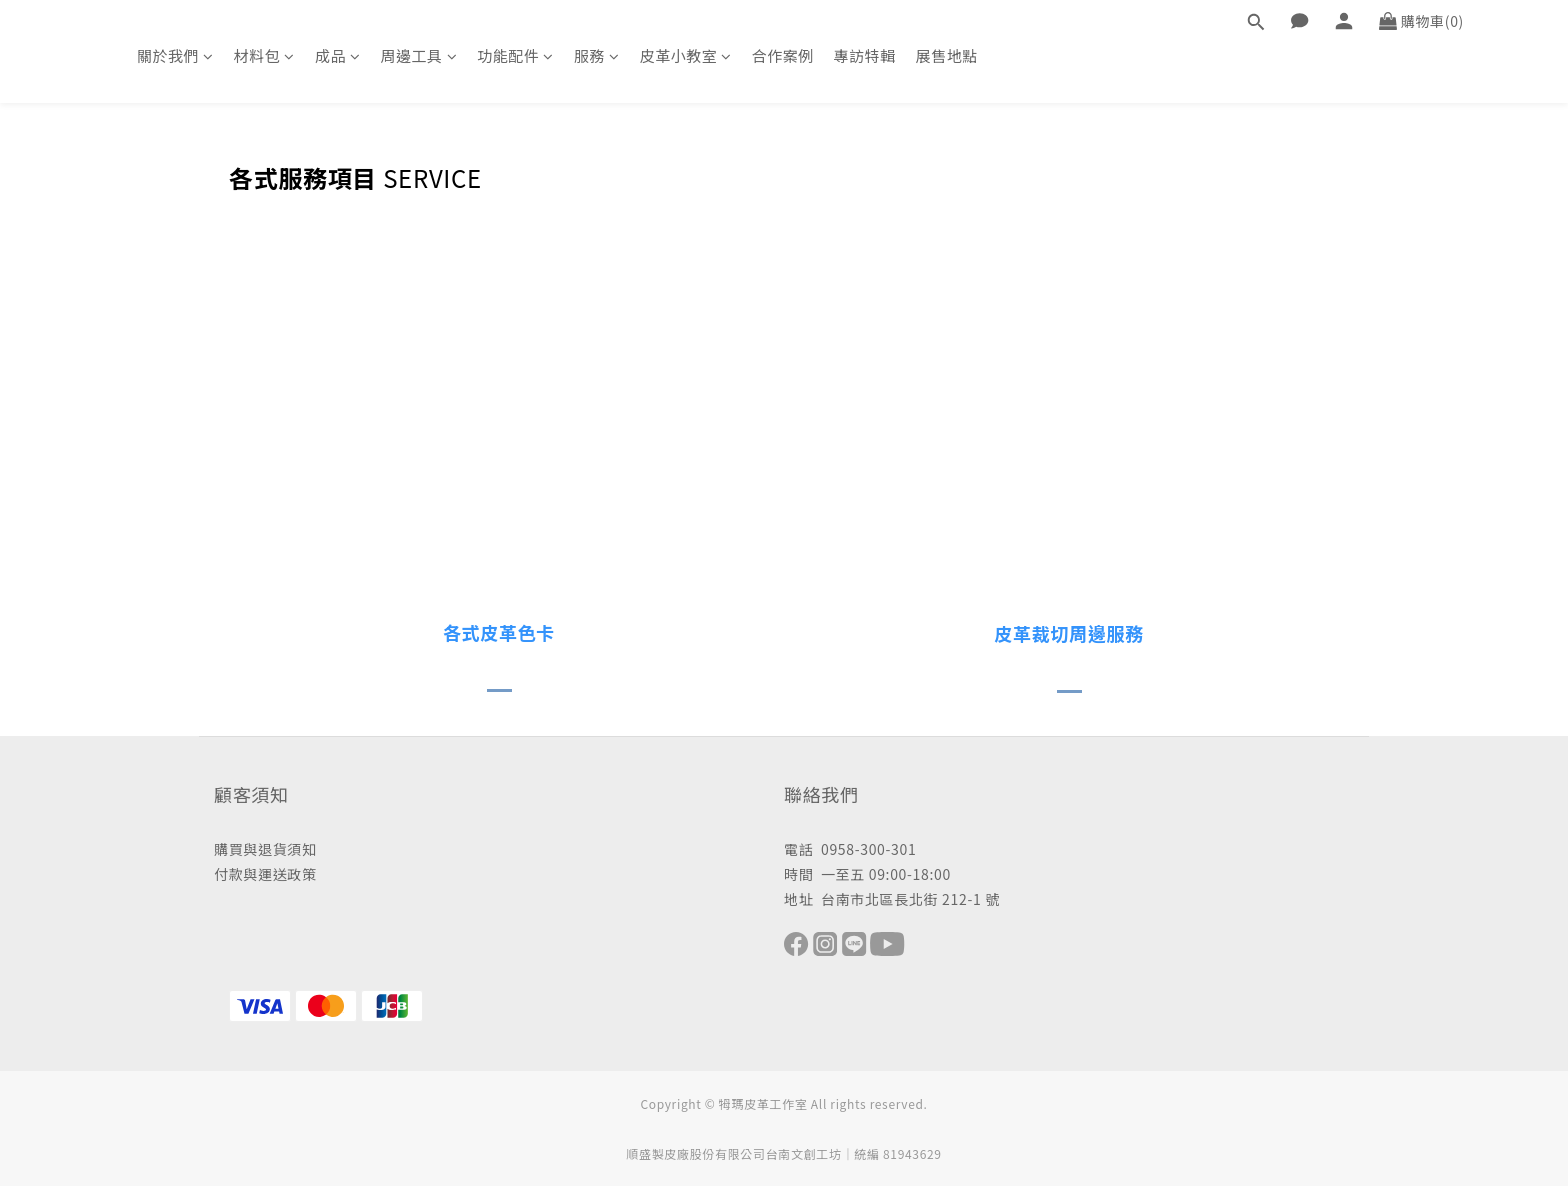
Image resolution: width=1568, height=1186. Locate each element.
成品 (338, 55)
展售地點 (947, 55)
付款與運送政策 (265, 874)
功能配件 (515, 55)
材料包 (264, 55)
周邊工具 (419, 55)
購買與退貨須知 (265, 849)
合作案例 (783, 55)
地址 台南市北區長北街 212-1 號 (892, 899)
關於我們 (175, 55)
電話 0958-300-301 (850, 849)
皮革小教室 (686, 55)
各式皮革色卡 (499, 632)
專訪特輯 (865, 55)
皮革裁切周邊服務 (1068, 633)
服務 (597, 55)
